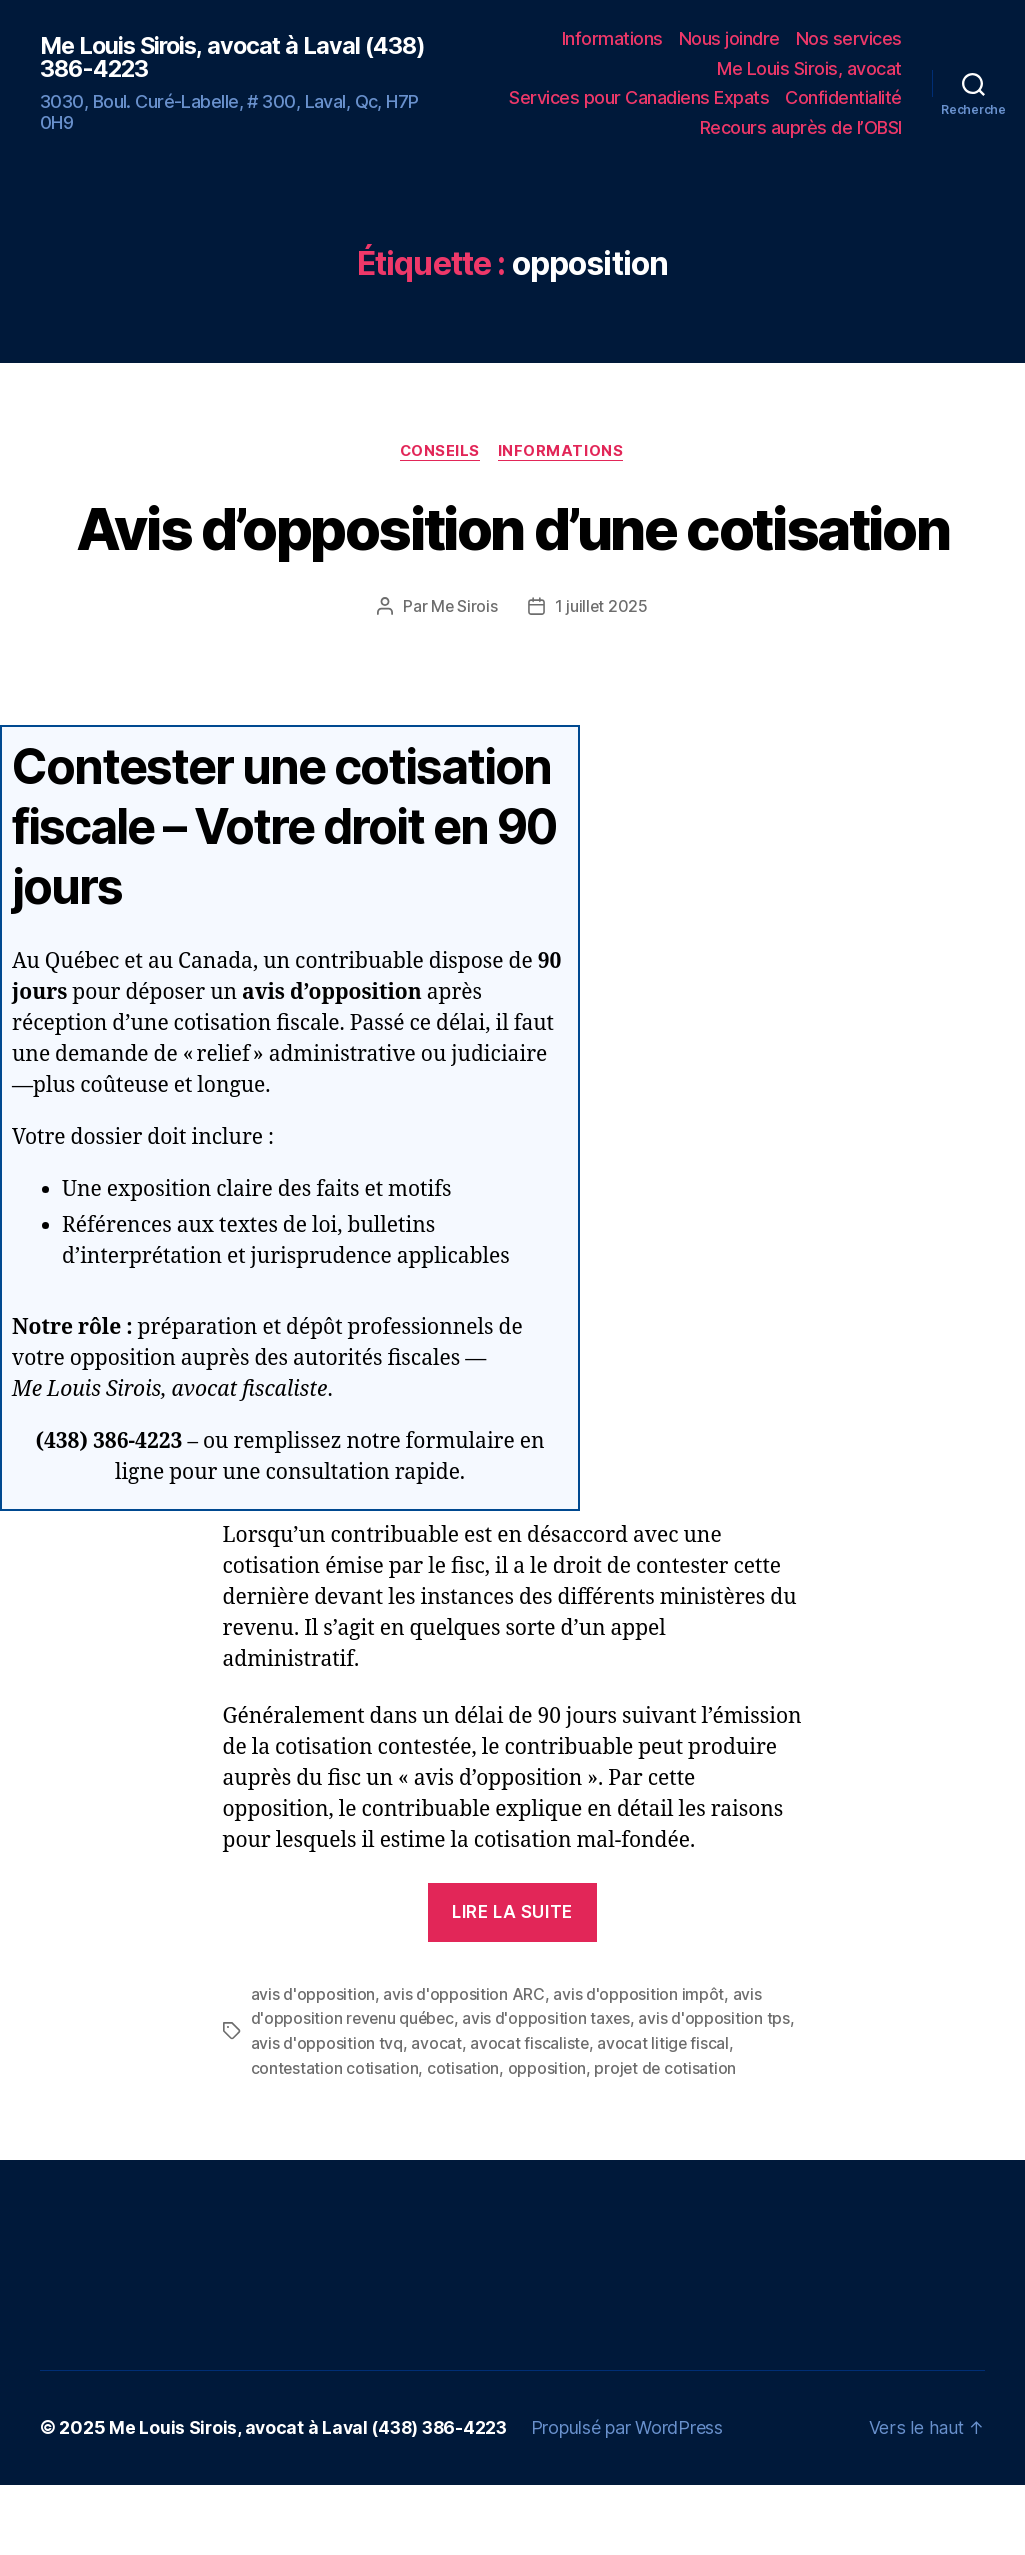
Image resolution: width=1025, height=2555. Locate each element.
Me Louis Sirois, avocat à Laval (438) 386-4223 (204, 57)
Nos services (849, 38)
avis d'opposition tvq (327, 2115)
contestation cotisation (335, 2139)
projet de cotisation (667, 2139)
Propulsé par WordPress (636, 2498)
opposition (548, 2139)
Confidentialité (843, 97)
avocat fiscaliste (529, 2115)
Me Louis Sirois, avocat (809, 68)
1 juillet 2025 (602, 680)
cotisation (464, 2139)
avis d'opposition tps (718, 2091)
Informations (612, 38)
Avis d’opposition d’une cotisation (513, 565)
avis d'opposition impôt (638, 2067)
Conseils (439, 452)
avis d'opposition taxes (550, 2091)
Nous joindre (729, 38)
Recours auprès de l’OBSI (801, 127)
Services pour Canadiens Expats (639, 97)
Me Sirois (464, 680)
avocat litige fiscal (664, 2115)
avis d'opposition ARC (463, 2067)
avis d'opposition (313, 2067)
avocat (436, 2115)
